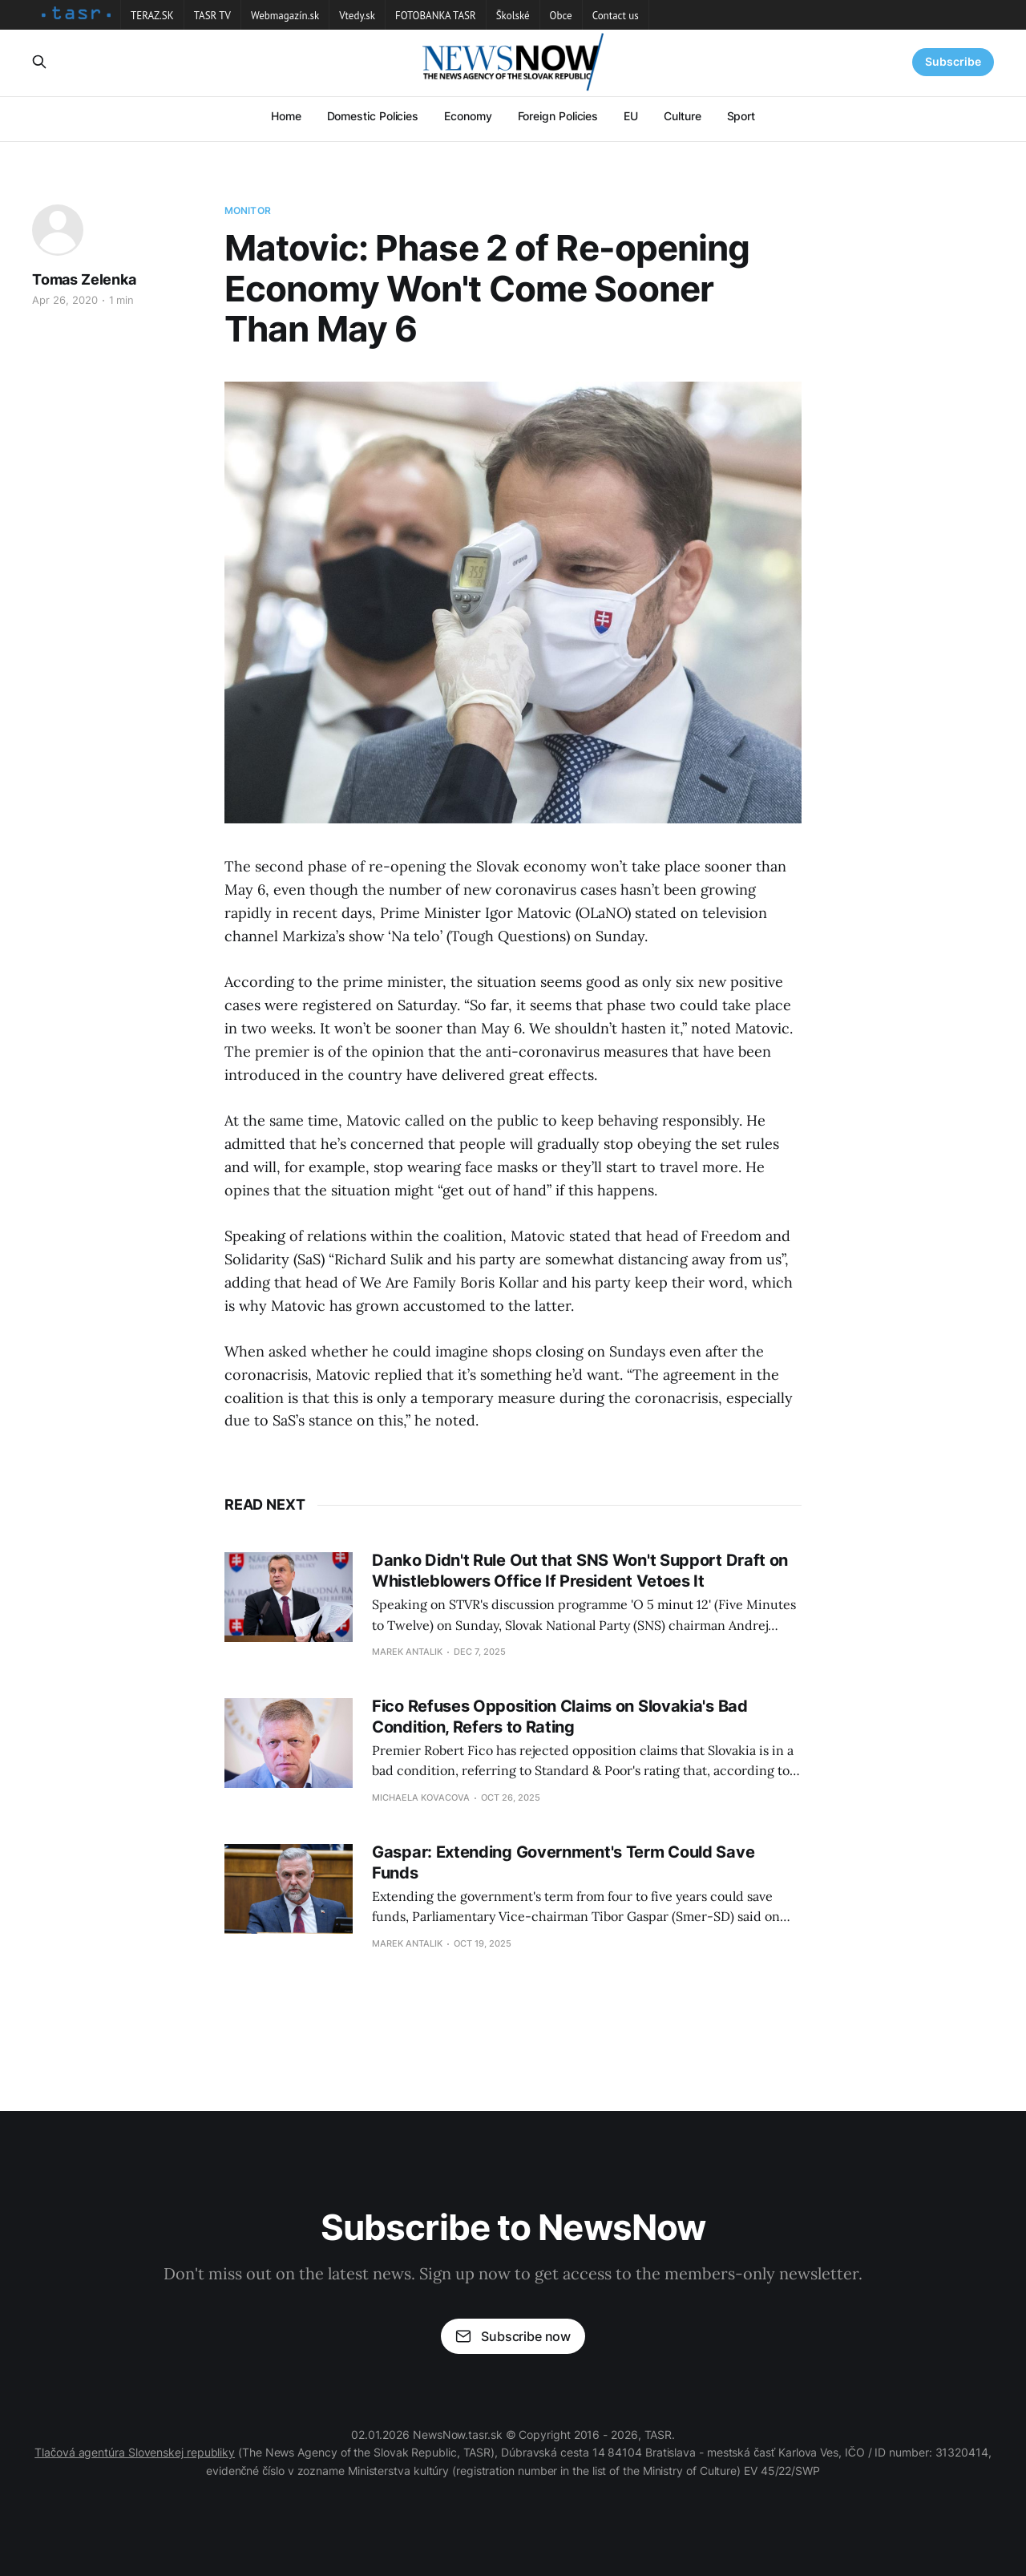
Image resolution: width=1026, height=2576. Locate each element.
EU (631, 116)
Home (286, 116)
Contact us (615, 15)
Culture (682, 116)
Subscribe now (513, 2336)
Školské (513, 15)
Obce (561, 15)
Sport (741, 116)
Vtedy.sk (357, 15)
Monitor (247, 210)
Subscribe (953, 61)
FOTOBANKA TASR (435, 15)
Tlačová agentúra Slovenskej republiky (134, 2452)
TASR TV (212, 15)
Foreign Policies (558, 116)
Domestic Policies (373, 116)
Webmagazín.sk (285, 15)
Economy (467, 116)
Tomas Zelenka (84, 279)
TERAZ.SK (152, 15)
